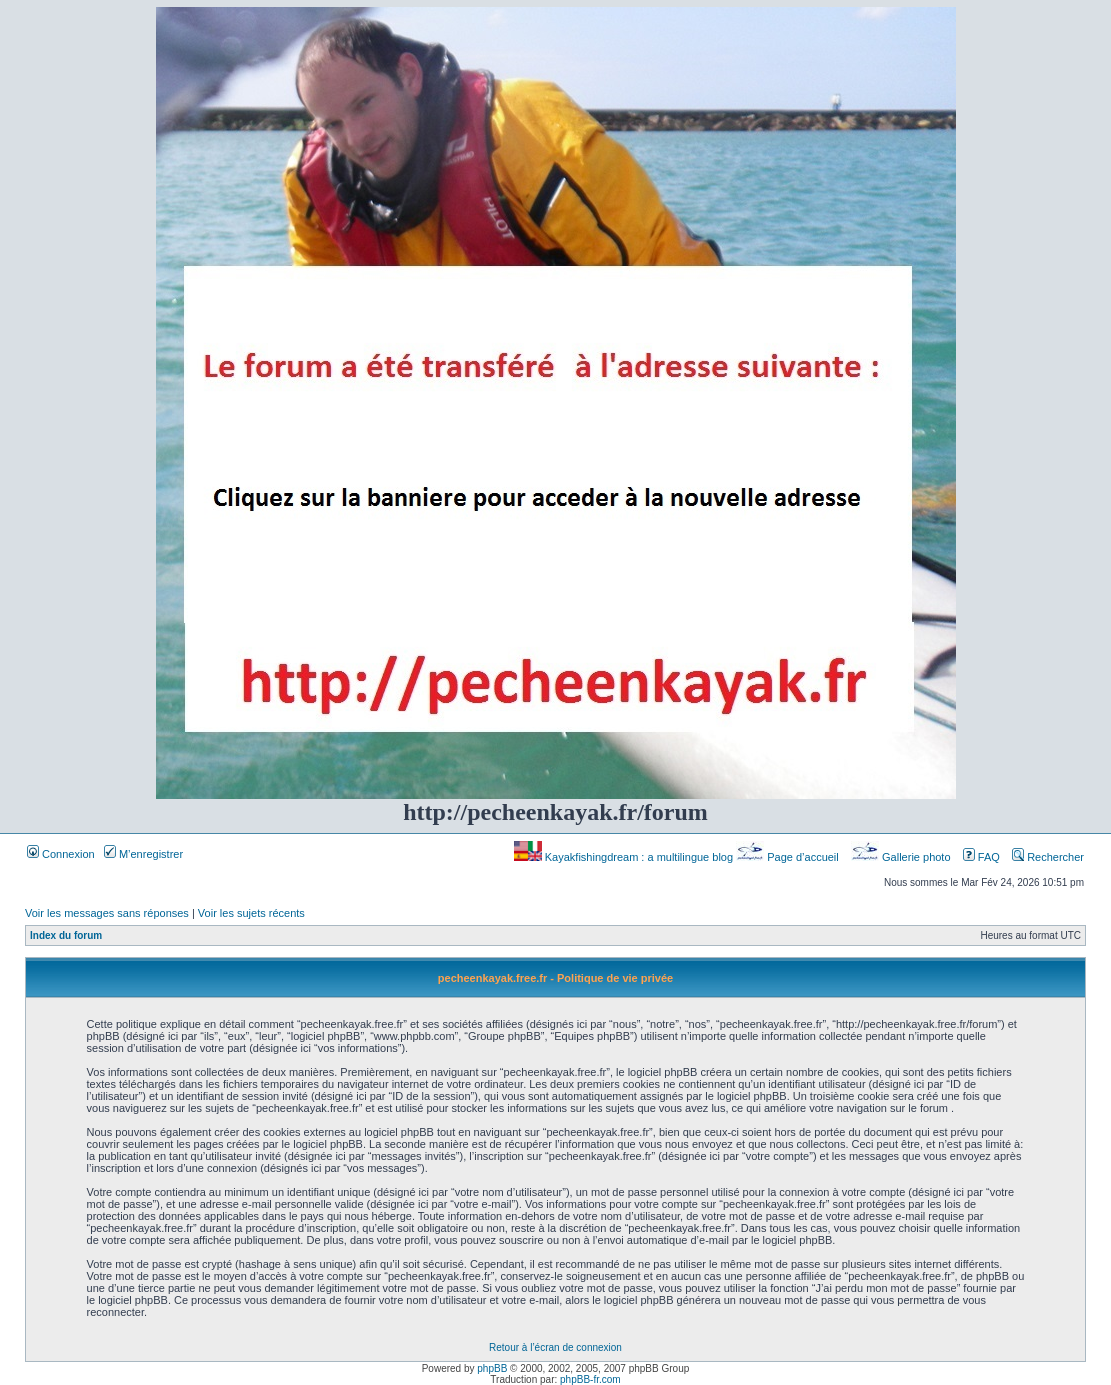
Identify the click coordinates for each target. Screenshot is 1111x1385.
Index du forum (66, 935)
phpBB (492, 1368)
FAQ (981, 857)
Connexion (61, 854)
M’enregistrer (143, 854)
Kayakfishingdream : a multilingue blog (625, 857)
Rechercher (1048, 857)
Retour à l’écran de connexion (555, 1347)
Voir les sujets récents (251, 913)
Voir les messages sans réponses (107, 913)
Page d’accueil (789, 857)
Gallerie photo (902, 857)
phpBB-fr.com (590, 1379)
